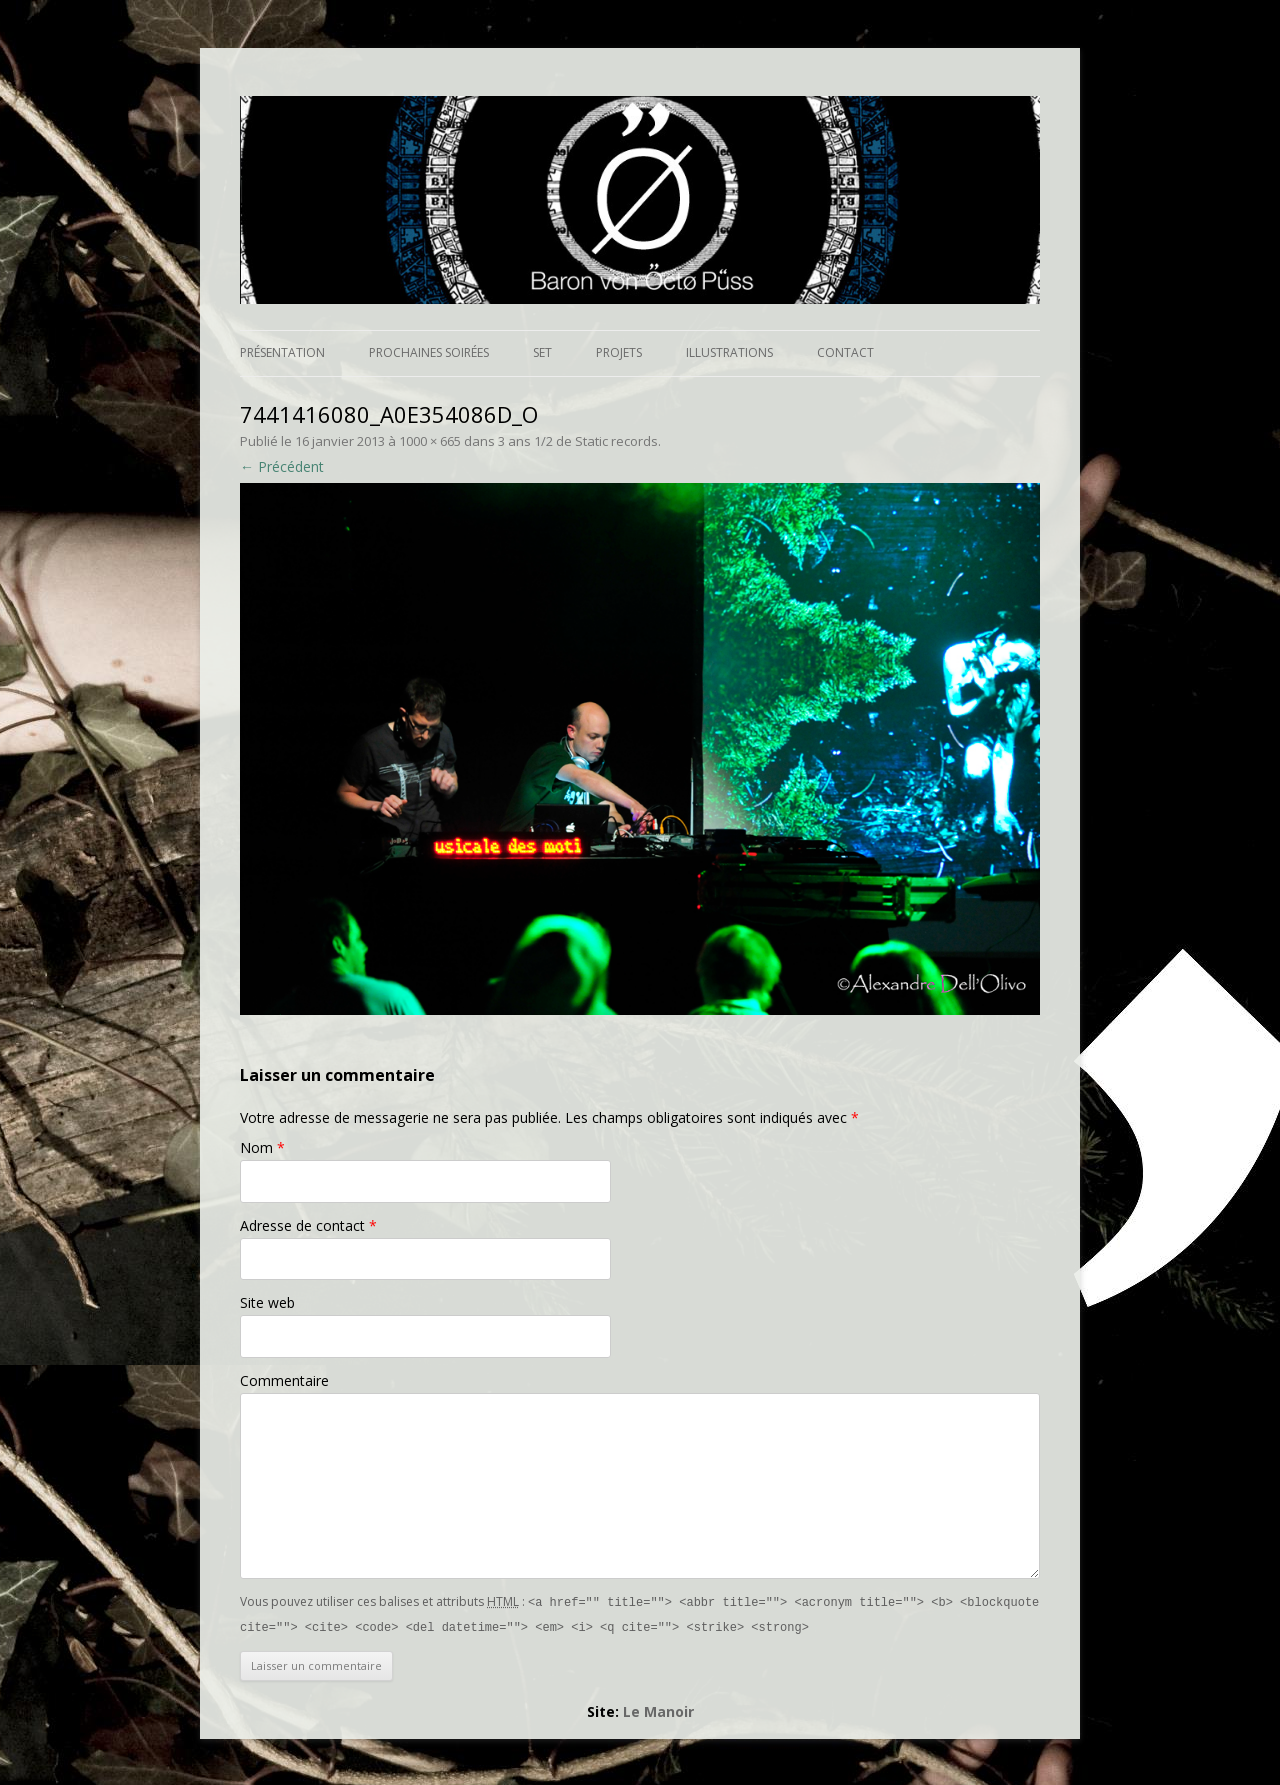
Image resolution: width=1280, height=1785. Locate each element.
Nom (262, 1147)
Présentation (282, 352)
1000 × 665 (430, 441)
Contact (845, 352)
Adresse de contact (308, 1225)
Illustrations (729, 352)
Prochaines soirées (429, 352)
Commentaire (284, 1380)
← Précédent (282, 466)
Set (542, 352)
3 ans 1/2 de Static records (578, 441)
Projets (619, 352)
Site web (267, 1302)
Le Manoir (658, 1709)
